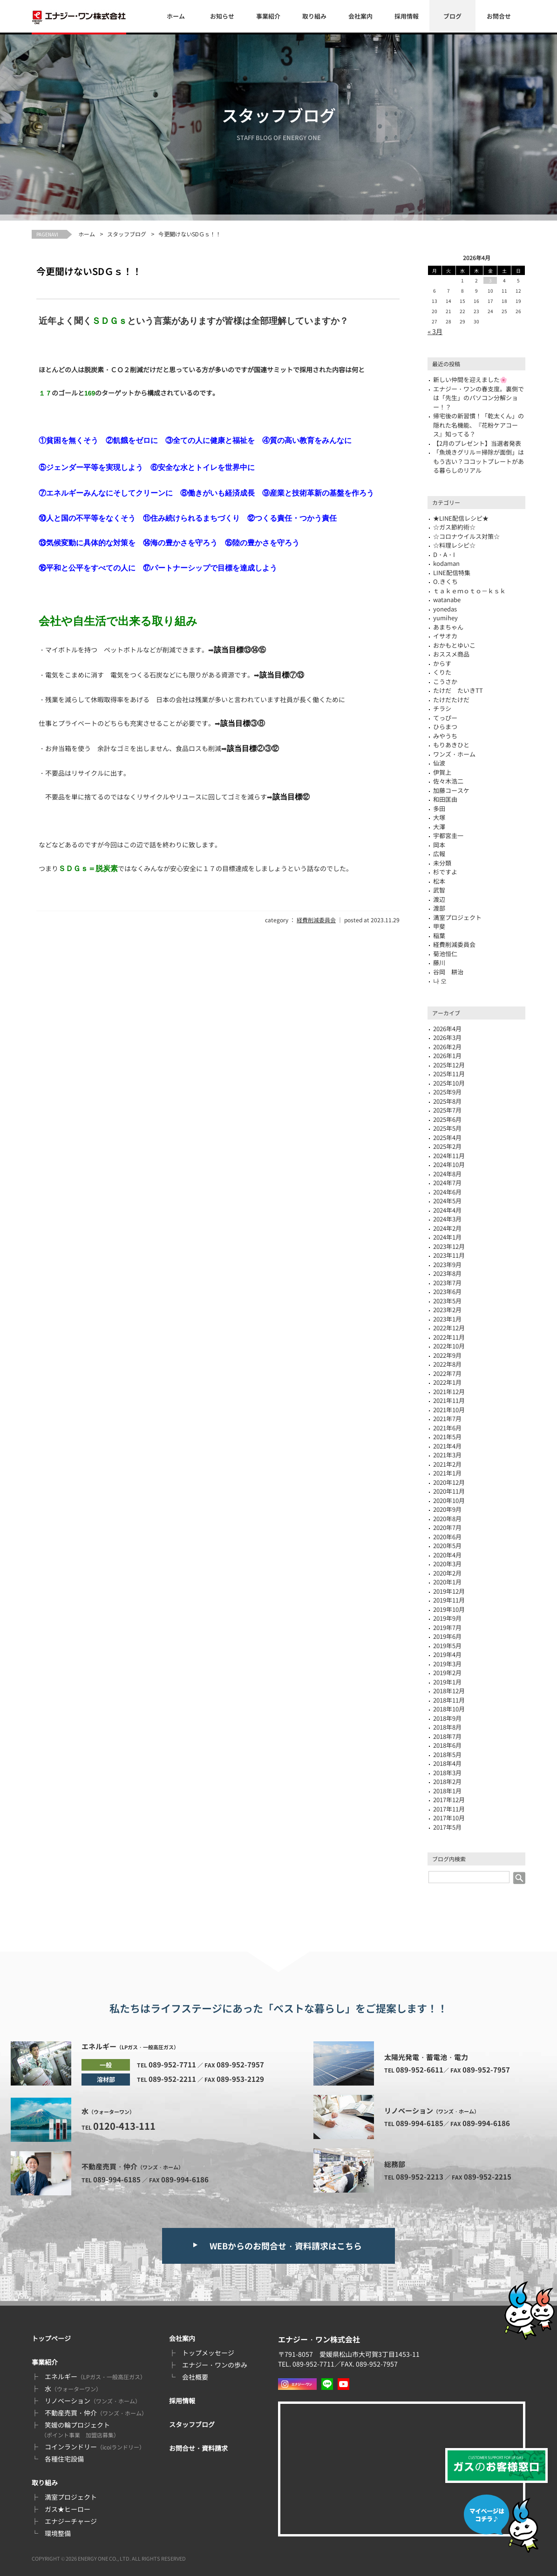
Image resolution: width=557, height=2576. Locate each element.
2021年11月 (449, 1400)
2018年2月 (447, 1781)
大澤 (439, 826)
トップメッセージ (208, 2352)
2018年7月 (447, 1736)
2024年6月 (447, 1191)
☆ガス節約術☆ (454, 527)
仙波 (439, 762)
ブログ (452, 16)
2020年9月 (447, 1509)
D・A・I (444, 554)
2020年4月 (447, 1554)
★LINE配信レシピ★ (461, 518)
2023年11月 (449, 1255)
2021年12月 (449, 1391)
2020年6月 (447, 1536)
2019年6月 (447, 1636)
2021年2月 (447, 1464)
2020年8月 (447, 1518)
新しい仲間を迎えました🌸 (470, 379)
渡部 (439, 908)
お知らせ (222, 16)
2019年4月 (447, 1654)
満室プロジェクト (457, 917)
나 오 (440, 980)
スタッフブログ (126, 234)
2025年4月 (447, 1137)
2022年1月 (447, 1382)
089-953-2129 (240, 2079)
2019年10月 (449, 1609)
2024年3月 (447, 1218)
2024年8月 (447, 1173)
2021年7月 (447, 1418)
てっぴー (445, 717)
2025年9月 (447, 1091)
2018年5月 (447, 1754)
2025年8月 (447, 1101)
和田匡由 (445, 799)
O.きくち (445, 581)
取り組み (314, 16)
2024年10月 (449, 1164)
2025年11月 (449, 1073)
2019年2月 (447, 1672)
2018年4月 (447, 1763)
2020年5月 (447, 1545)
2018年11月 (449, 1700)
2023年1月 (447, 1319)
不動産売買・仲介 (96, 2412)
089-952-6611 (419, 2069)
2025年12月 (449, 1064)
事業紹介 (268, 16)
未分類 (442, 863)
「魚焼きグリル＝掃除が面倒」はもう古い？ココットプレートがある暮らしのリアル (478, 461)
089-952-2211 (172, 2079)
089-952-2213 (419, 2176)
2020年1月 (447, 1581)
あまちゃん (448, 627)
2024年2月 (447, 1228)
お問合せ (499, 16)
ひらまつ (445, 726)
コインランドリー (95, 2446)
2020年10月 (449, 1500)
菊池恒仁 (445, 953)
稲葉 (439, 935)
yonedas (445, 608)
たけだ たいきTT (458, 690)
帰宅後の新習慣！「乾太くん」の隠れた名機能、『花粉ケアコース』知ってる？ (478, 424)
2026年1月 (447, 1055)
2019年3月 (447, 1663)
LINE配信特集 (451, 572)
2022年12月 (449, 1327)
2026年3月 (447, 1037)
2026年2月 (447, 1046)
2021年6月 (447, 1427)
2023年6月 (447, 1291)
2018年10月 (449, 1708)
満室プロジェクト (71, 2497)
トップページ (51, 2338)
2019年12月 (449, 1591)
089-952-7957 (240, 2064)
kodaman (446, 563)
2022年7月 (447, 1373)
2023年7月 (447, 1282)
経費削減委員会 (316, 920)
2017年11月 (449, 1809)
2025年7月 (447, 1110)
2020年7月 (447, 1527)
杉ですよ (445, 871)
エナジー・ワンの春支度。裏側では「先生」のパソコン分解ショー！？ (478, 397)
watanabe (447, 599)
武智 (439, 890)
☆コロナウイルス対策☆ (466, 536)
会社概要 (195, 2376)
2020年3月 (447, 1563)
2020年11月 (449, 1491)
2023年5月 (447, 1300)
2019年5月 (447, 1645)
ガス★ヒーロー (67, 2509)
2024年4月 (447, 1210)
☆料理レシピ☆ (454, 545)
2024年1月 (447, 1237)
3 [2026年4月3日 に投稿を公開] (490, 280)
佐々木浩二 (448, 781)
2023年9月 (447, 1264)
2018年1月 (447, 1790)
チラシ (442, 708)
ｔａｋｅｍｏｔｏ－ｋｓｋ (469, 590)
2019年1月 (447, 1681)
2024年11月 (449, 1155)
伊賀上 (442, 772)
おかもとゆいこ (454, 645)
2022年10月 (449, 1346)
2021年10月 (449, 1409)
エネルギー (95, 2376)
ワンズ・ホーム (454, 754)
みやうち (445, 735)
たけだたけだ (451, 699)
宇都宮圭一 (448, 835)
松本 (439, 881)
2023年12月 (449, 1246)
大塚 (439, 817)
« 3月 (435, 331)
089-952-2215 (487, 2176)
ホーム (176, 16)
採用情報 (406, 16)
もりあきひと (451, 744)
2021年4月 (447, 1446)
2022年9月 (447, 1355)
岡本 (439, 844)
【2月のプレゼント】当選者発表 (477, 443)
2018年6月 (447, 1745)
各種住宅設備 (64, 2458)
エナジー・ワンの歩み (214, 2364)
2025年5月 (447, 1128)
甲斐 (439, 926)
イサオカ (445, 635)
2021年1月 (447, 1473)
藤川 (439, 962)
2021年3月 (447, 1454)
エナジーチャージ (71, 2521)
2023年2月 (447, 1309)
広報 (439, 853)
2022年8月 (447, 1364)
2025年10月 (449, 1083)
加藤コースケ (451, 790)
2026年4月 (447, 1028)
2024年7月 (447, 1182)
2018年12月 (449, 1690)
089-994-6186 (185, 2179)
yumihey (445, 617)
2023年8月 (447, 1273)
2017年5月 (447, 1827)
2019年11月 (449, 1600)
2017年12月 (449, 1799)
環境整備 (58, 2533)
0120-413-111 (124, 2126)
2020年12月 (449, 1482)
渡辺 (439, 899)
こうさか (445, 681)
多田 (439, 808)
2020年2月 (447, 1573)
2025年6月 (447, 1119)
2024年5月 (447, 1200)
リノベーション (93, 2400)
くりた (442, 672)
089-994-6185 (117, 2179)
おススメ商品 (451, 654)
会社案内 (360, 16)
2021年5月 (447, 1436)
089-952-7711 (172, 2064)
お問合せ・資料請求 (198, 2448)
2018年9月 (447, 1718)
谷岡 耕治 (448, 971)
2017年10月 (449, 1817)
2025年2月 (447, 1146)
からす (442, 663)
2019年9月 (447, 1618)
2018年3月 (447, 1772)
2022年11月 (449, 1337)
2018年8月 (447, 1727)
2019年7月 (447, 1627)
